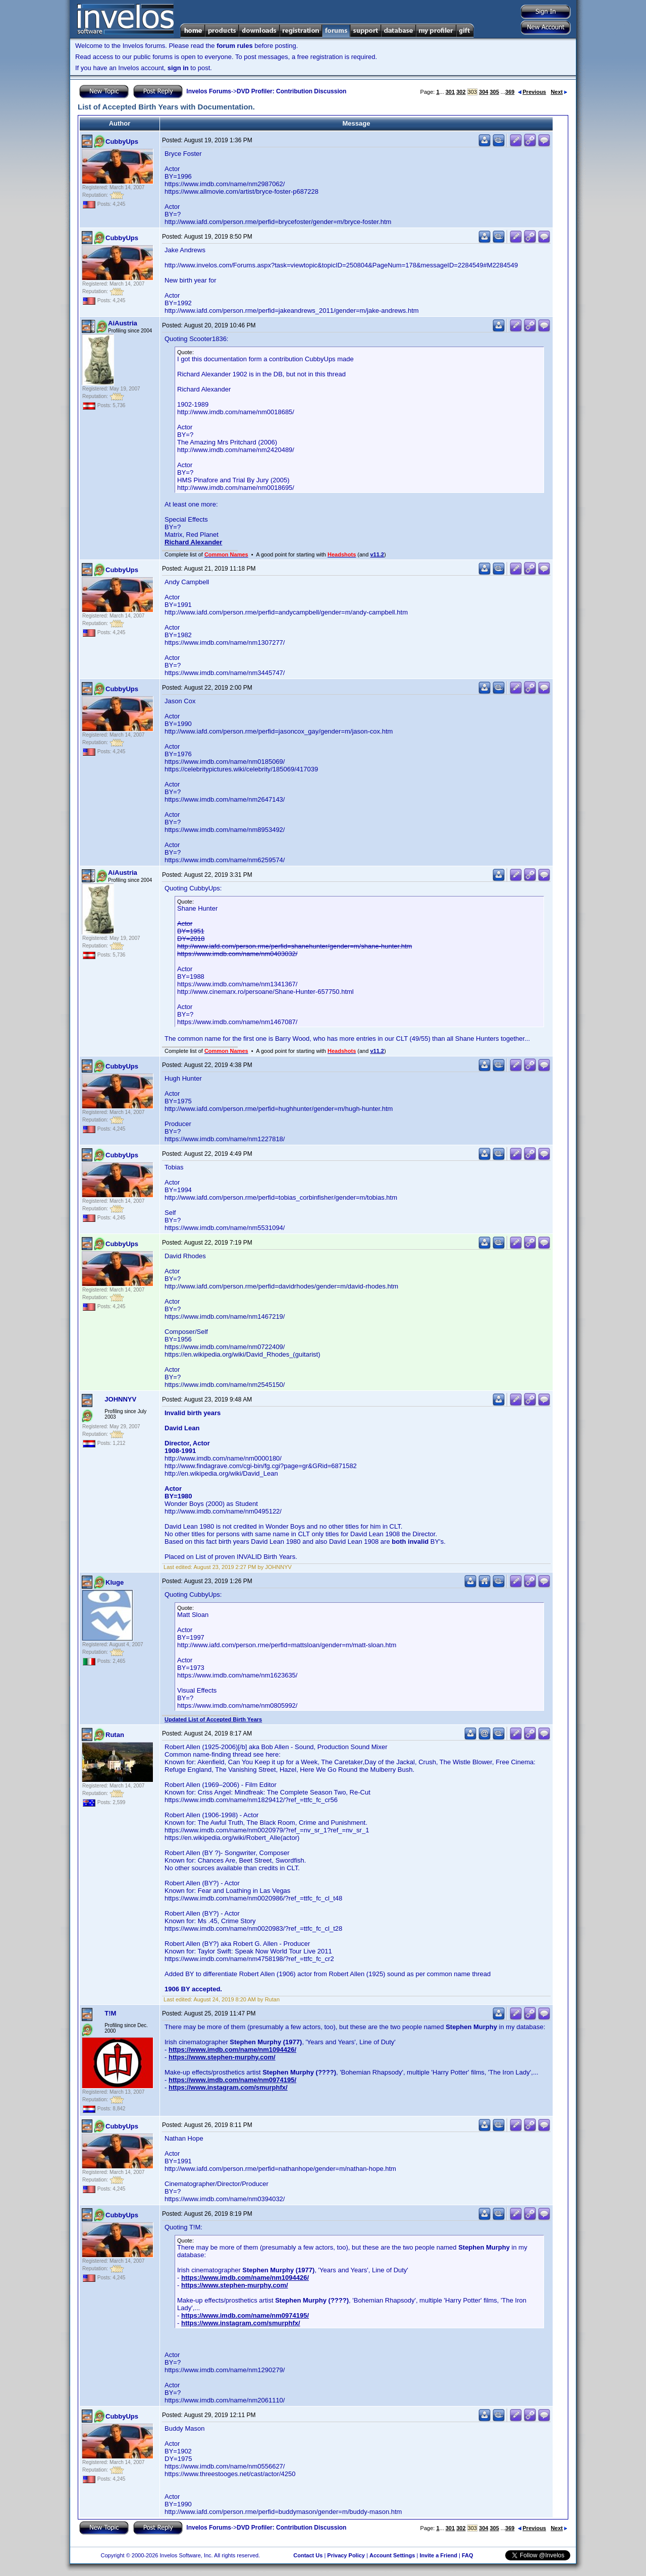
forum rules (235, 45)
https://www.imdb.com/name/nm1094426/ (232, 2049)
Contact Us (307, 2555)
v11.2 (377, 554)
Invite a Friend (438, 2555)
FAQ (467, 2555)
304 (483, 92)
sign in (178, 68)
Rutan (114, 1735)
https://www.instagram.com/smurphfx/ (228, 2087)
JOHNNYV (120, 1399)
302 (460, 92)
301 (450, 92)
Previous (532, 92)
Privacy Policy (346, 2555)
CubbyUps (121, 141)
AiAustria (122, 323)
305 (494, 92)
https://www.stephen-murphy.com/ (222, 2057)
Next (559, 92)
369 (509, 92)
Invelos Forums (208, 91)
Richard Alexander (193, 542)
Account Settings (392, 2555)
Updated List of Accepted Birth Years (213, 1719)
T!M (110, 2013)
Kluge (114, 1582)
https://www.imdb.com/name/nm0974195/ (232, 2080)
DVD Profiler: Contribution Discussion (291, 91)
